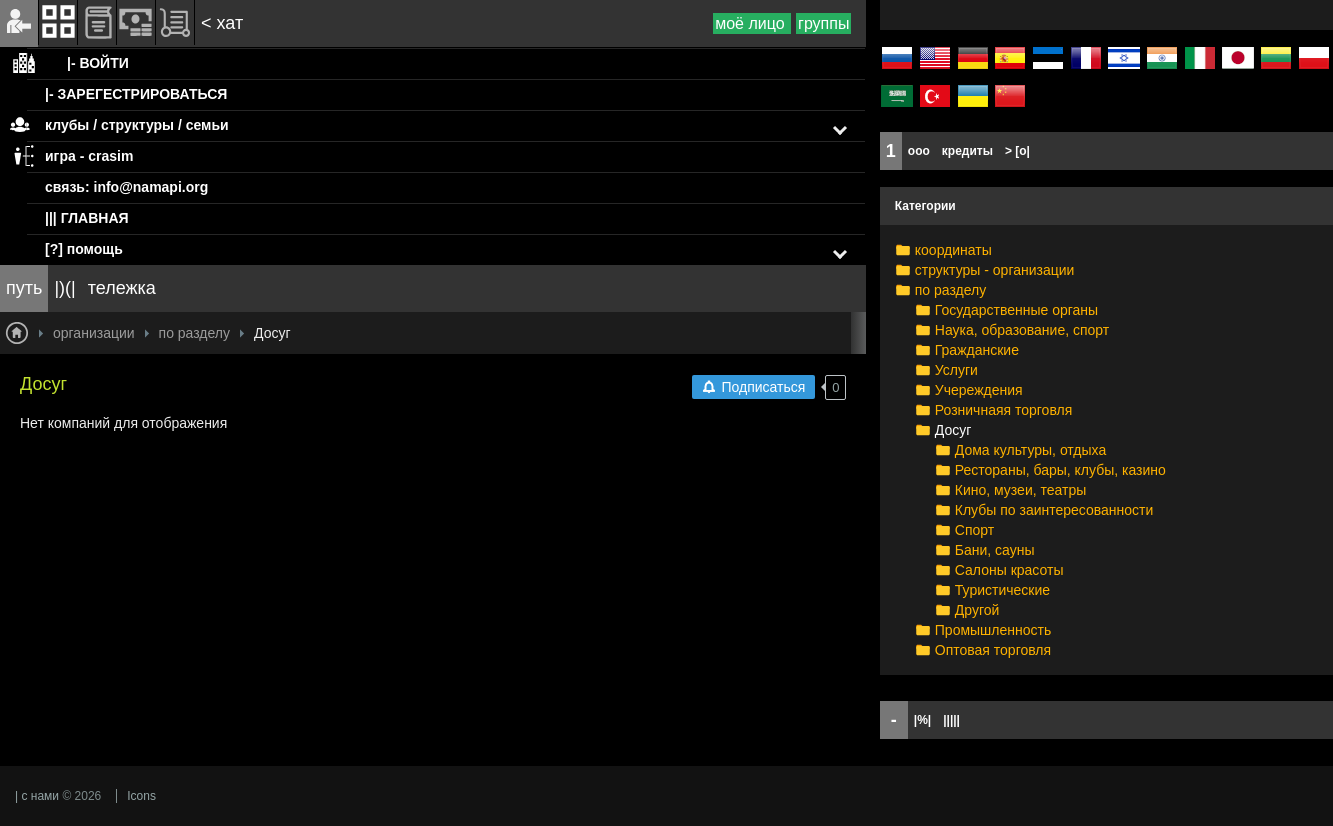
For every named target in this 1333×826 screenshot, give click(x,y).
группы (823, 23)
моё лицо (752, 23)
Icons (141, 796)
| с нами (37, 796)
